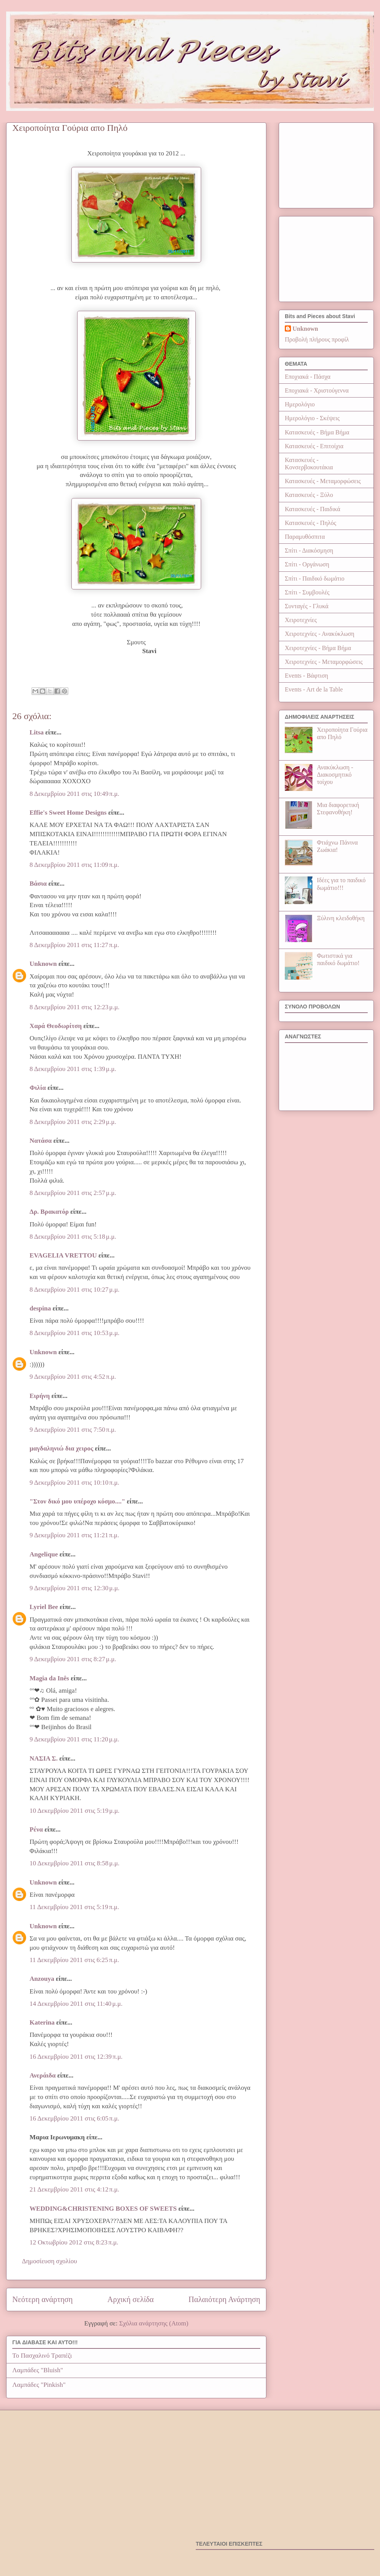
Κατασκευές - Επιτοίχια (314, 446)
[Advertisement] (326, 163)
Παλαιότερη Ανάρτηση (224, 2299)
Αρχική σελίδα (130, 2299)
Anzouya (42, 1978)
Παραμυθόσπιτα (305, 536)
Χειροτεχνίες (301, 620)
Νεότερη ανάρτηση (42, 2299)
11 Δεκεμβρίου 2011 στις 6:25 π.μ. (74, 1960)
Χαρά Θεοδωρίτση (56, 1026)
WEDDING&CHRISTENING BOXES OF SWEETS (103, 2208)
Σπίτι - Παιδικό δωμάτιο (314, 578)
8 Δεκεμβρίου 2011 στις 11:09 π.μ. (74, 864)
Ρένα (36, 1829)
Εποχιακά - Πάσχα (307, 376)
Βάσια (38, 883)
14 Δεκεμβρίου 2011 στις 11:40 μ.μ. (76, 2003)
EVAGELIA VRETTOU (63, 1255)
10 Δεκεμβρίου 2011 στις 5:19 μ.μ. (74, 1810)
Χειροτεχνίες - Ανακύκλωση (319, 633)
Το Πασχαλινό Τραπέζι (42, 2355)
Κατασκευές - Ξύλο (309, 495)
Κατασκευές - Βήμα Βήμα (317, 432)
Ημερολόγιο (300, 404)
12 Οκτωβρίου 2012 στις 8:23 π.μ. (74, 2242)
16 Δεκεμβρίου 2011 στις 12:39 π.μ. (76, 2056)
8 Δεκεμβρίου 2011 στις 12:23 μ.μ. (74, 1007)
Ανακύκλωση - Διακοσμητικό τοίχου (335, 774)
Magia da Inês (49, 1678)
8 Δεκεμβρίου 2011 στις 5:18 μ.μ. (73, 1236)
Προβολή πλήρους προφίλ (317, 339)
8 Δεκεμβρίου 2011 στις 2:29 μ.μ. (73, 1121)
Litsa (37, 732)
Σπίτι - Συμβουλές (307, 592)
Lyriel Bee (44, 1607)
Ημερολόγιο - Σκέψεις (312, 418)
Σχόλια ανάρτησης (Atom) (153, 2323)
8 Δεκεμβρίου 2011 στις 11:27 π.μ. (74, 945)
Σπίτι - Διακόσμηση (309, 550)
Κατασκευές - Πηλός (310, 523)
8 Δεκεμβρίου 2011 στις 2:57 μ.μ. (73, 1192)
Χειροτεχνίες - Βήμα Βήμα (318, 648)
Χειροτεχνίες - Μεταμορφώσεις (324, 661)
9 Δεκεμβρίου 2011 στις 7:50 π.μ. (73, 1429)
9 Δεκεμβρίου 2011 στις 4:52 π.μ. (73, 1376)
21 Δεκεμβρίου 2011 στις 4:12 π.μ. (74, 2189)
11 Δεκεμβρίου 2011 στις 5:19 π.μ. (74, 1907)
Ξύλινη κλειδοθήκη (341, 918)
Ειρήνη (40, 1395)
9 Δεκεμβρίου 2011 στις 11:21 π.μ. (74, 1535)
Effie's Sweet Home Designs (68, 812)
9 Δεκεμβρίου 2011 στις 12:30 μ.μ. (74, 1588)
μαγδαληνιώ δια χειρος (61, 1448)
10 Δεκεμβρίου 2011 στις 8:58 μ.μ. (74, 1863)
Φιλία (38, 1087)
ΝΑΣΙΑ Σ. (44, 1758)
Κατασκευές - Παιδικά (312, 509)
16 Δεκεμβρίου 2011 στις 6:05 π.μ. (74, 2118)
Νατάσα (41, 1140)
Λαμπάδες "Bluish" (37, 2370)
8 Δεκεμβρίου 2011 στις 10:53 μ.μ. (74, 1333)
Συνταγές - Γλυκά (307, 606)
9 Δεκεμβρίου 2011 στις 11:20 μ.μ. (74, 1739)
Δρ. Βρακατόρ (49, 1211)
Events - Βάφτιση (306, 675)
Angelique (44, 1554)
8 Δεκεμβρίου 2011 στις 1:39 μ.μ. (73, 1069)
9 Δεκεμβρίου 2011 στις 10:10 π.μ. (74, 1482)
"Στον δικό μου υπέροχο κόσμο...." (77, 1501)
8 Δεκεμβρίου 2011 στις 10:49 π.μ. (74, 793)
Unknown (43, 963)
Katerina (42, 2022)
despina (40, 1308)
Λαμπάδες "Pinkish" (39, 2384)
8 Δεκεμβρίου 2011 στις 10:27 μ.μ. (74, 1289)
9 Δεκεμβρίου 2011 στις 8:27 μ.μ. (73, 1659)
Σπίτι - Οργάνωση (307, 564)
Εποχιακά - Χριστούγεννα (317, 390)
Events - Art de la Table (314, 689)
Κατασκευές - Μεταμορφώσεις (323, 481)
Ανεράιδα (43, 2075)
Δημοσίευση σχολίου (49, 2261)
